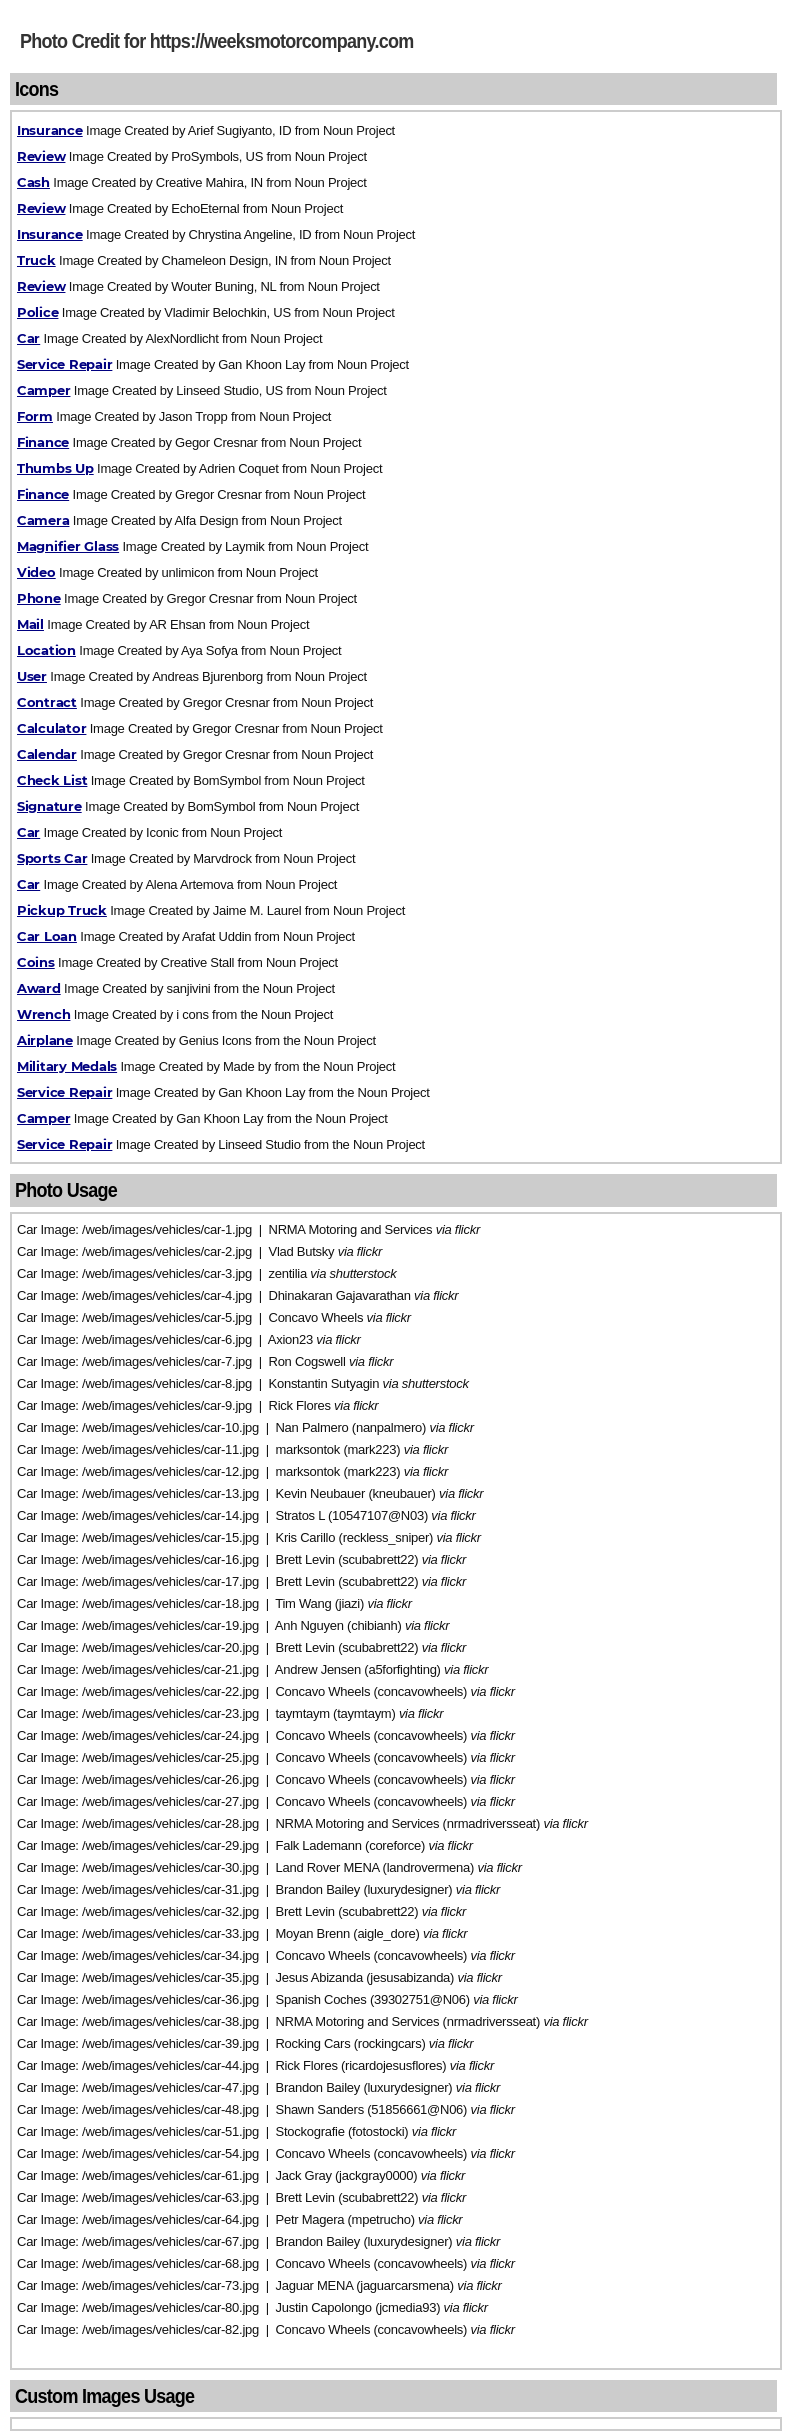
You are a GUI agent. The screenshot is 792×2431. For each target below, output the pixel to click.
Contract (47, 702)
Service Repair (64, 364)
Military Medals (67, 1066)
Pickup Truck (62, 910)
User (32, 676)
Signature (49, 806)
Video (36, 572)
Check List (52, 780)
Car (28, 338)
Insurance (50, 130)
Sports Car (52, 858)
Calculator (51, 728)
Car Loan (47, 936)
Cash (33, 182)
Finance (43, 442)
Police (37, 312)
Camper (43, 390)
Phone (39, 598)
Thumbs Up (55, 468)
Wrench (43, 1014)
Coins (36, 962)
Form (35, 416)
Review (41, 156)
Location (46, 650)
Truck (36, 260)
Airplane (45, 1040)
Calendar (47, 754)
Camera (43, 520)
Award (39, 988)
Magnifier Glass (68, 546)
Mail (30, 624)
